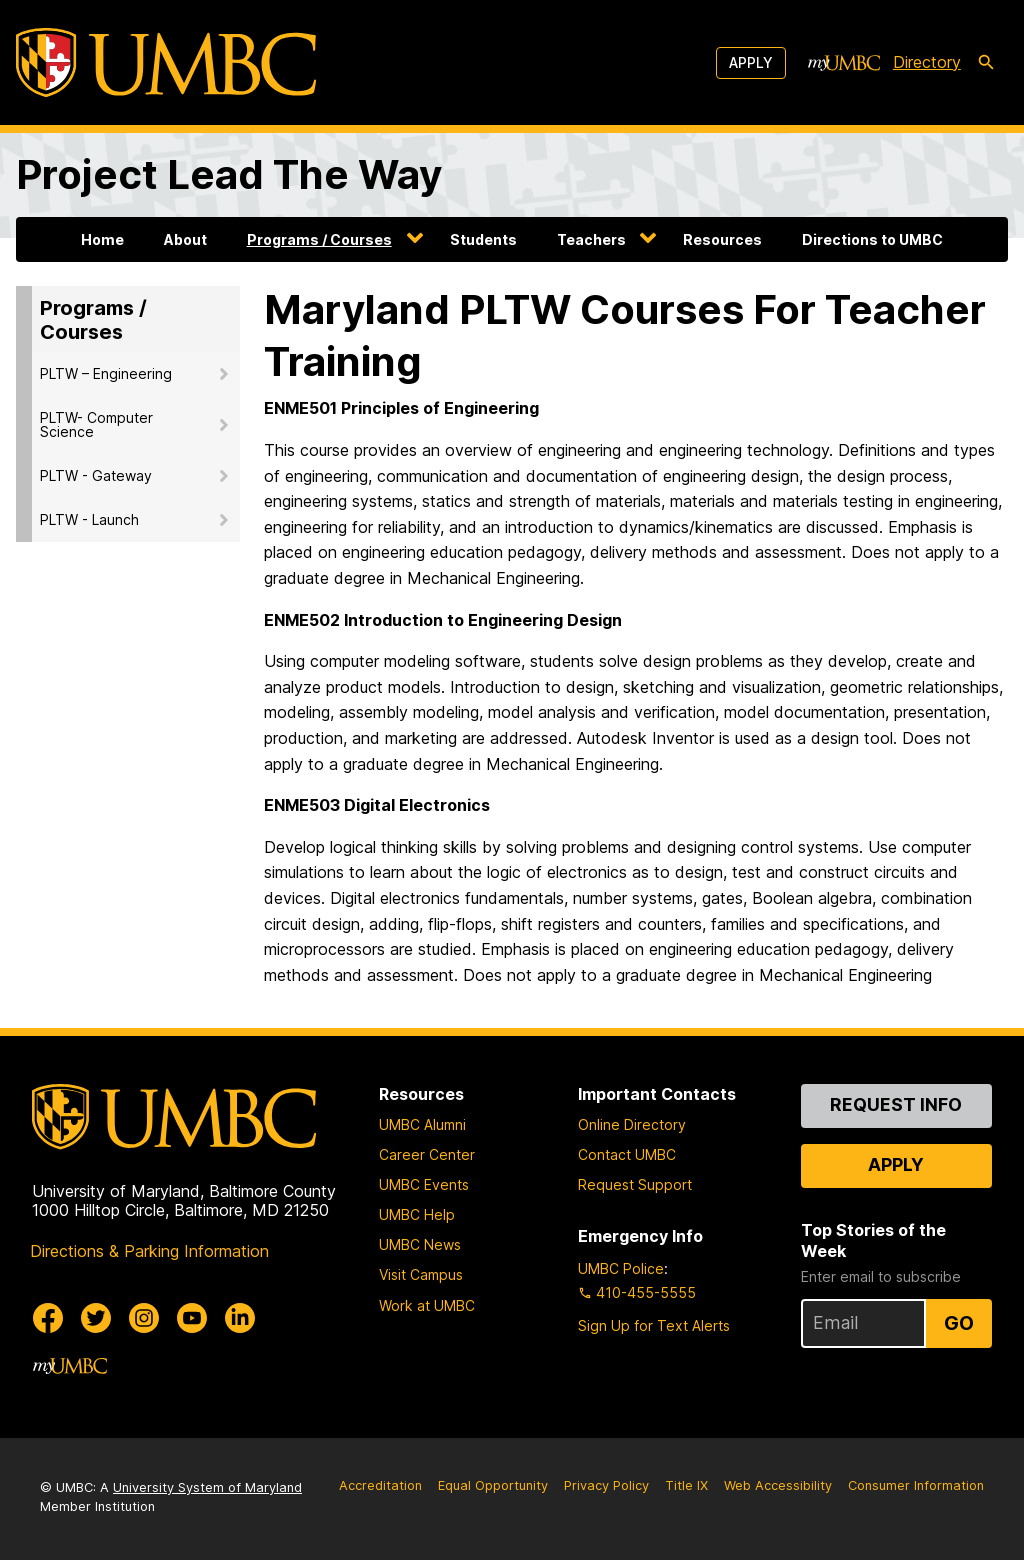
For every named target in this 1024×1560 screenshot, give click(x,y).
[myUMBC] (844, 63)
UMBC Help (417, 1214)
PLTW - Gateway (96, 475)
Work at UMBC (427, 1305)
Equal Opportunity (493, 1485)
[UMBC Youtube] (192, 1318)
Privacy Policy (606, 1485)
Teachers (591, 239)
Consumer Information (916, 1485)
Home (102, 239)
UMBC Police (621, 1268)
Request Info (896, 1104)
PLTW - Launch (89, 519)
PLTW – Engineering (106, 373)
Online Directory (632, 1124)
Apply (751, 62)
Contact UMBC (627, 1154)
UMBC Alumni (422, 1124)
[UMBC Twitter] (96, 1318)
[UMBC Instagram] (144, 1318)
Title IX (686, 1485)
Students (483, 239)
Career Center (427, 1154)
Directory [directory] (927, 62)
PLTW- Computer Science (96, 424)
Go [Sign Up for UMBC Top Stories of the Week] (959, 1323)
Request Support (635, 1184)
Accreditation (380, 1485)
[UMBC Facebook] (48, 1318)
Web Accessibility (778, 1485)
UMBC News (420, 1244)
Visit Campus (421, 1274)
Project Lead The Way (229, 174)
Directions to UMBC (872, 239)
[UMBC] (166, 62)
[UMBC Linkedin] (240, 1318)
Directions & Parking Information (149, 1251)
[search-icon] (986, 63)
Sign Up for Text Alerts (654, 1325)
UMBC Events (424, 1184)
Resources (722, 239)
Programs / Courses (319, 239)
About (185, 239)
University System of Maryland (207, 1487)
